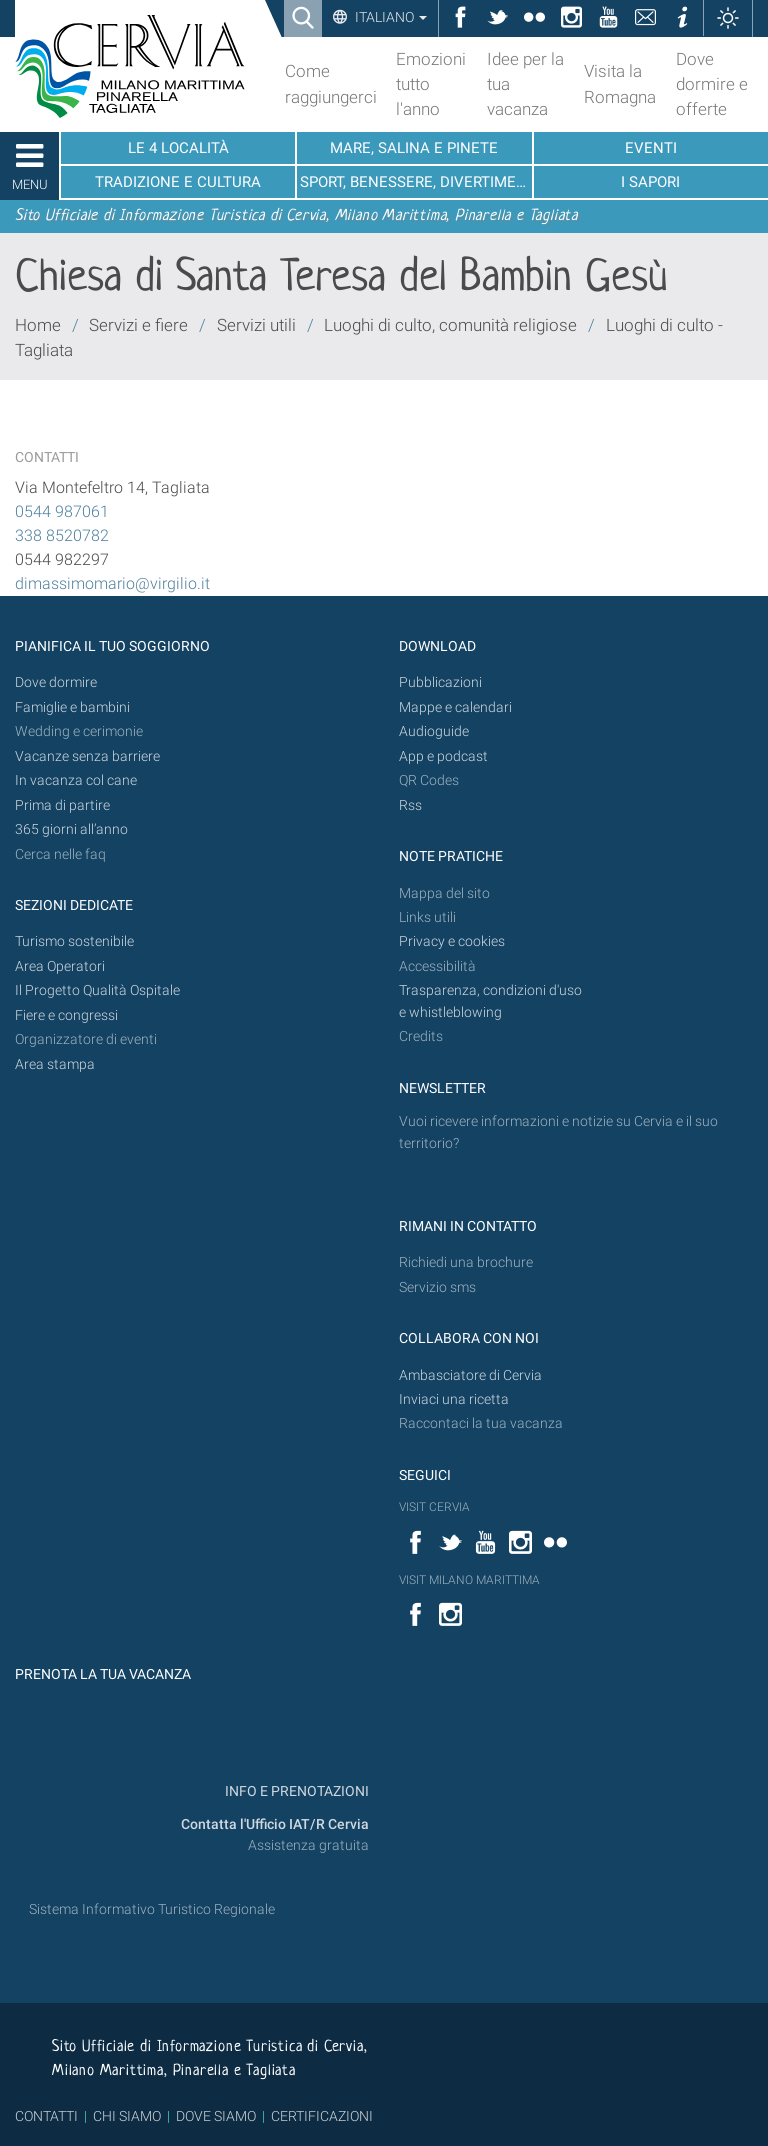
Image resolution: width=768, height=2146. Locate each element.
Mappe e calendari (455, 707)
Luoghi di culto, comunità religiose (450, 325)
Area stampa (55, 1064)
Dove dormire (56, 682)
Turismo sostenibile (74, 941)
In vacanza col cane (76, 780)
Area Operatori (60, 966)
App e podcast (443, 756)
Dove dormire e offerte (712, 84)
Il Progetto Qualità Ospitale (97, 990)
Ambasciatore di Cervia (470, 1375)
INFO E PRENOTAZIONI (295, 1791)
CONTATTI (46, 2116)
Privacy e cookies (452, 941)
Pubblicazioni (440, 682)
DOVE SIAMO (214, 2116)
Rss (410, 805)
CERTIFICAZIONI (322, 2116)
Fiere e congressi (66, 1015)
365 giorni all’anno (71, 829)
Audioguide (434, 731)
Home (38, 325)
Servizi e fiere (138, 325)
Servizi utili (256, 325)
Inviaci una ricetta (454, 1399)
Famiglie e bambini (72, 707)
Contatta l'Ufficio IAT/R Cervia (275, 1824)
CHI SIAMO (127, 2116)
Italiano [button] (389, 17)
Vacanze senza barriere (87, 756)
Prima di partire (62, 805)
